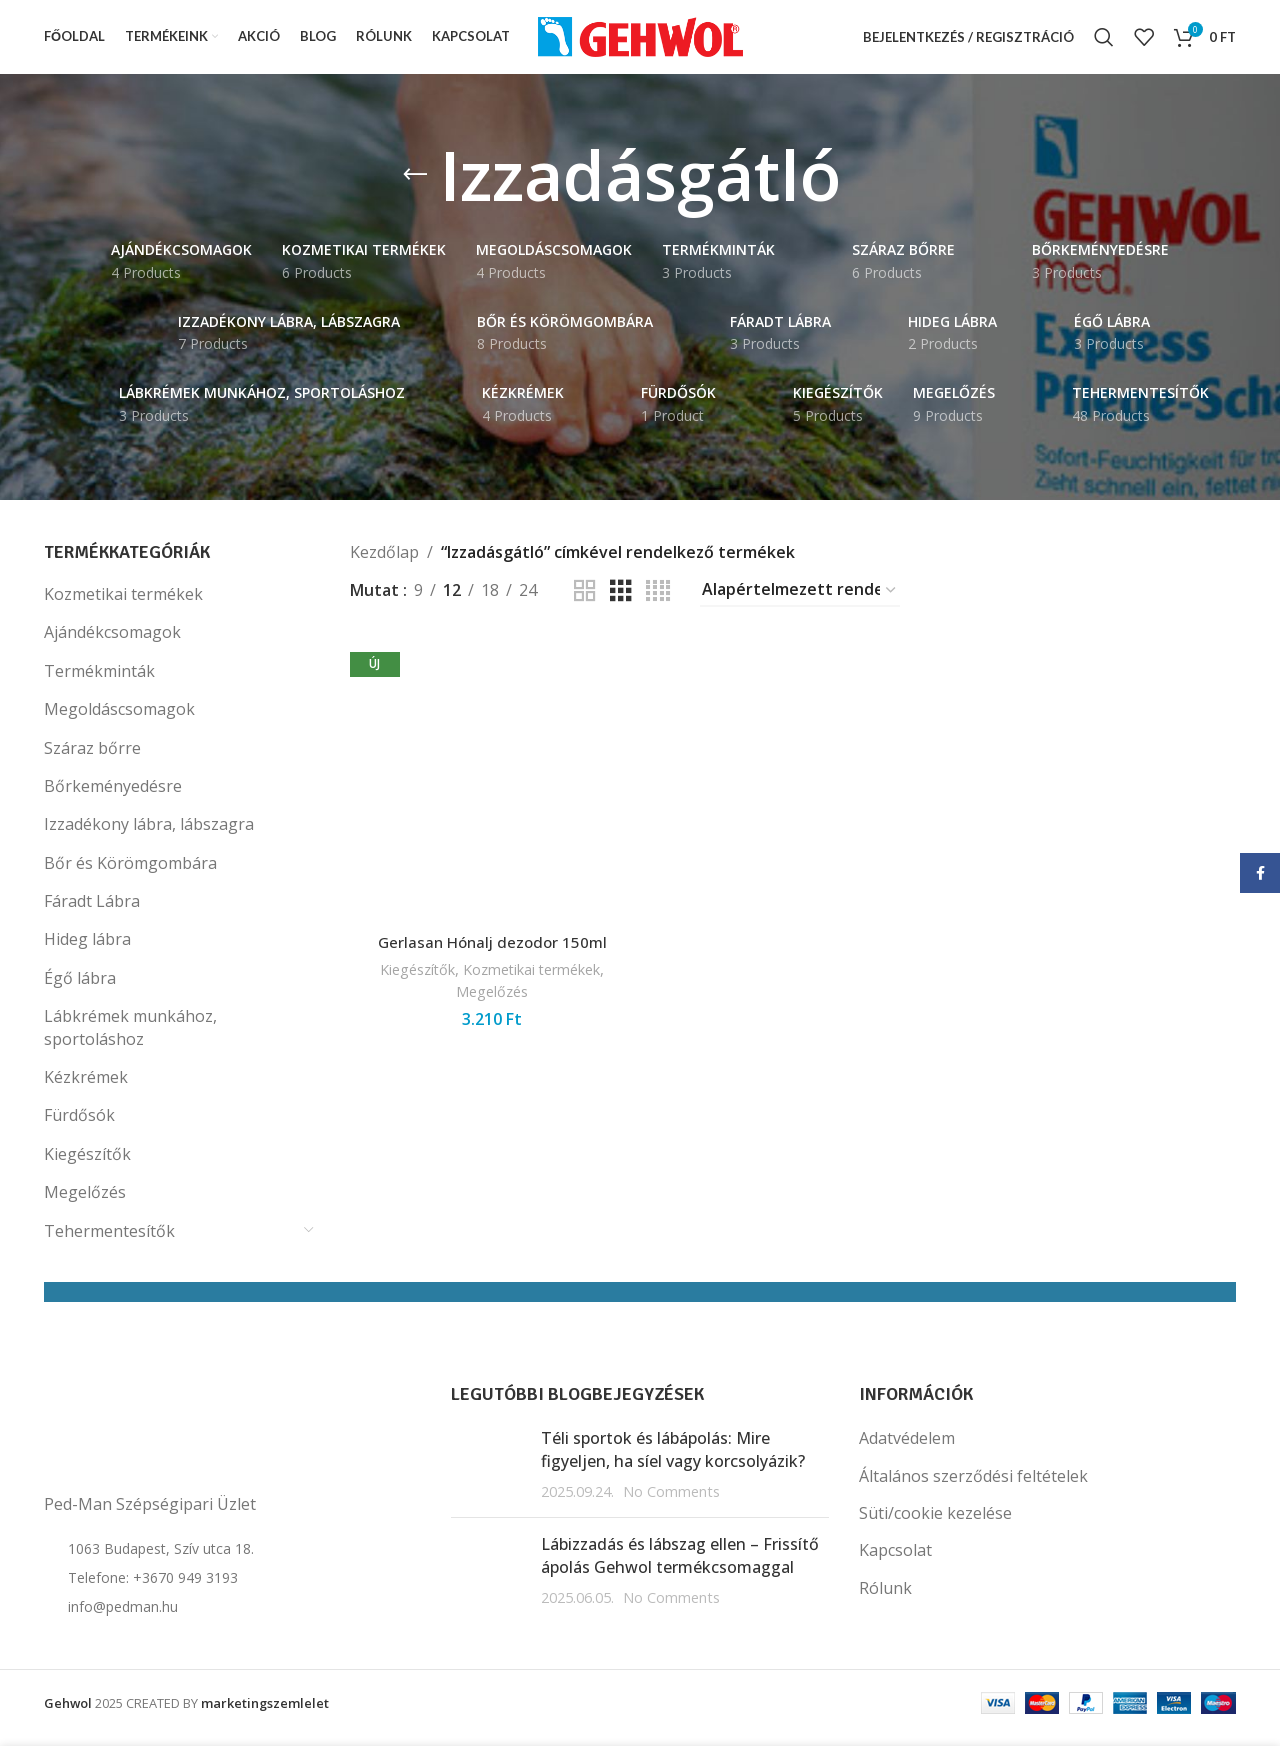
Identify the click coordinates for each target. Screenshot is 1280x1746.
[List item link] (232, 1589)
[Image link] (144, 1441)
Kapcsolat (895, 1561)
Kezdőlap (384, 562)
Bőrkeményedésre (113, 797)
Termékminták (99, 681)
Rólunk (885, 1598)
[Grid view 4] (658, 601)
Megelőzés (85, 1203)
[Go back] (415, 186)
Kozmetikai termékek (123, 605)
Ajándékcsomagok (112, 643)
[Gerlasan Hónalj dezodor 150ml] (491, 788)
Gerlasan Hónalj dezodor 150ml (490, 949)
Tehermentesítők (109, 1241)
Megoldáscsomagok (119, 720)
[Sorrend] (800, 601)
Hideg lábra (87, 950)
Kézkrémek (86, 1088)
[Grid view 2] (585, 601)
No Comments (671, 1502)
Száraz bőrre (92, 758)
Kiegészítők (87, 1164)
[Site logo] (640, 41)
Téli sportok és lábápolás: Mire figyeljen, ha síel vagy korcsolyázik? (673, 1460)
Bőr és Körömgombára (130, 873)
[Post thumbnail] (488, 1475)
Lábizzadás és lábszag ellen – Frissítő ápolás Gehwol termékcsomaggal (680, 1566)
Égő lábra (80, 988)
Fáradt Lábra (92, 912)
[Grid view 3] (621, 601)
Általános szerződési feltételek (973, 1486)
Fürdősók (79, 1126)
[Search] (1104, 43)
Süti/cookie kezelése (935, 1524)
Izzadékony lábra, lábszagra (149, 835)
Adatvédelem (907, 1449)
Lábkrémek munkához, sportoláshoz (130, 1038)
